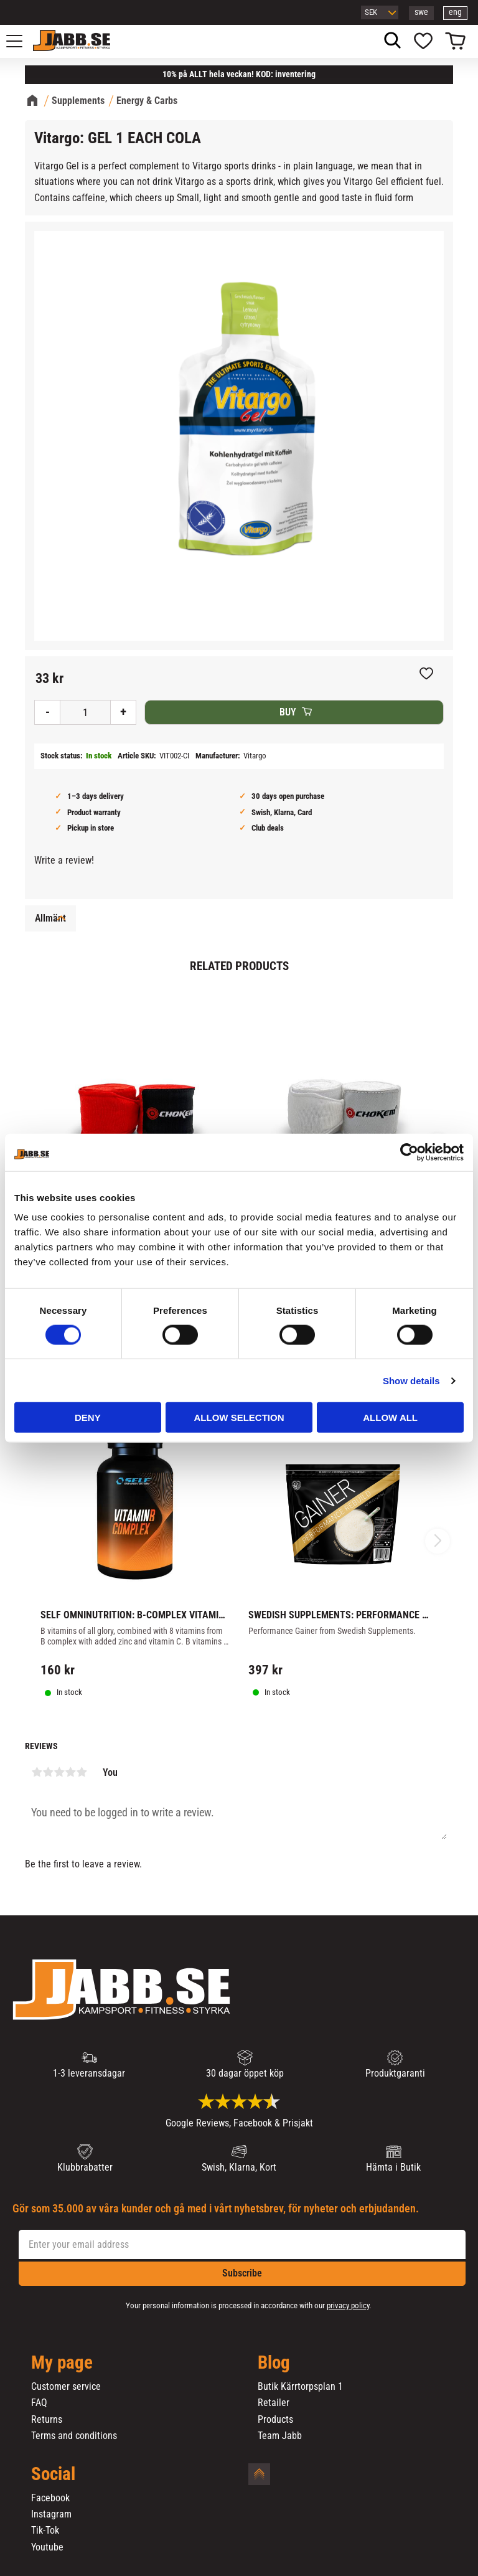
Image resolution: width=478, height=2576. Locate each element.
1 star (36, 1772)
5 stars (81, 1772)
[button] (21, 41)
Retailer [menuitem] (273, 2403)
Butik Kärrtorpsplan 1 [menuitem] (300, 2386)
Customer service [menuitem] (66, 2386)
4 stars (70, 1772)
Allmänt (50, 918)
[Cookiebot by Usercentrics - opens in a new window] (409, 1152)
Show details (411, 1380)
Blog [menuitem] (274, 2363)
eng (455, 12)
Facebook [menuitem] (50, 2498)
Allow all (390, 1417)
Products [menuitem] (275, 2419)
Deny (88, 1417)
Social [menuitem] (53, 2474)
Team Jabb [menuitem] (280, 2436)
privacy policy (348, 2305)
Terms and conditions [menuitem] (74, 2436)
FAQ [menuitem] (39, 2403)
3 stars (59, 1772)
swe (421, 12)
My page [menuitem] (62, 2363)
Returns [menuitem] (46, 2419)
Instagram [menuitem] (51, 2514)
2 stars (48, 1772)
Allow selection (239, 1417)
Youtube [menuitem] (47, 2547)
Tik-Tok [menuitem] (45, 2530)
